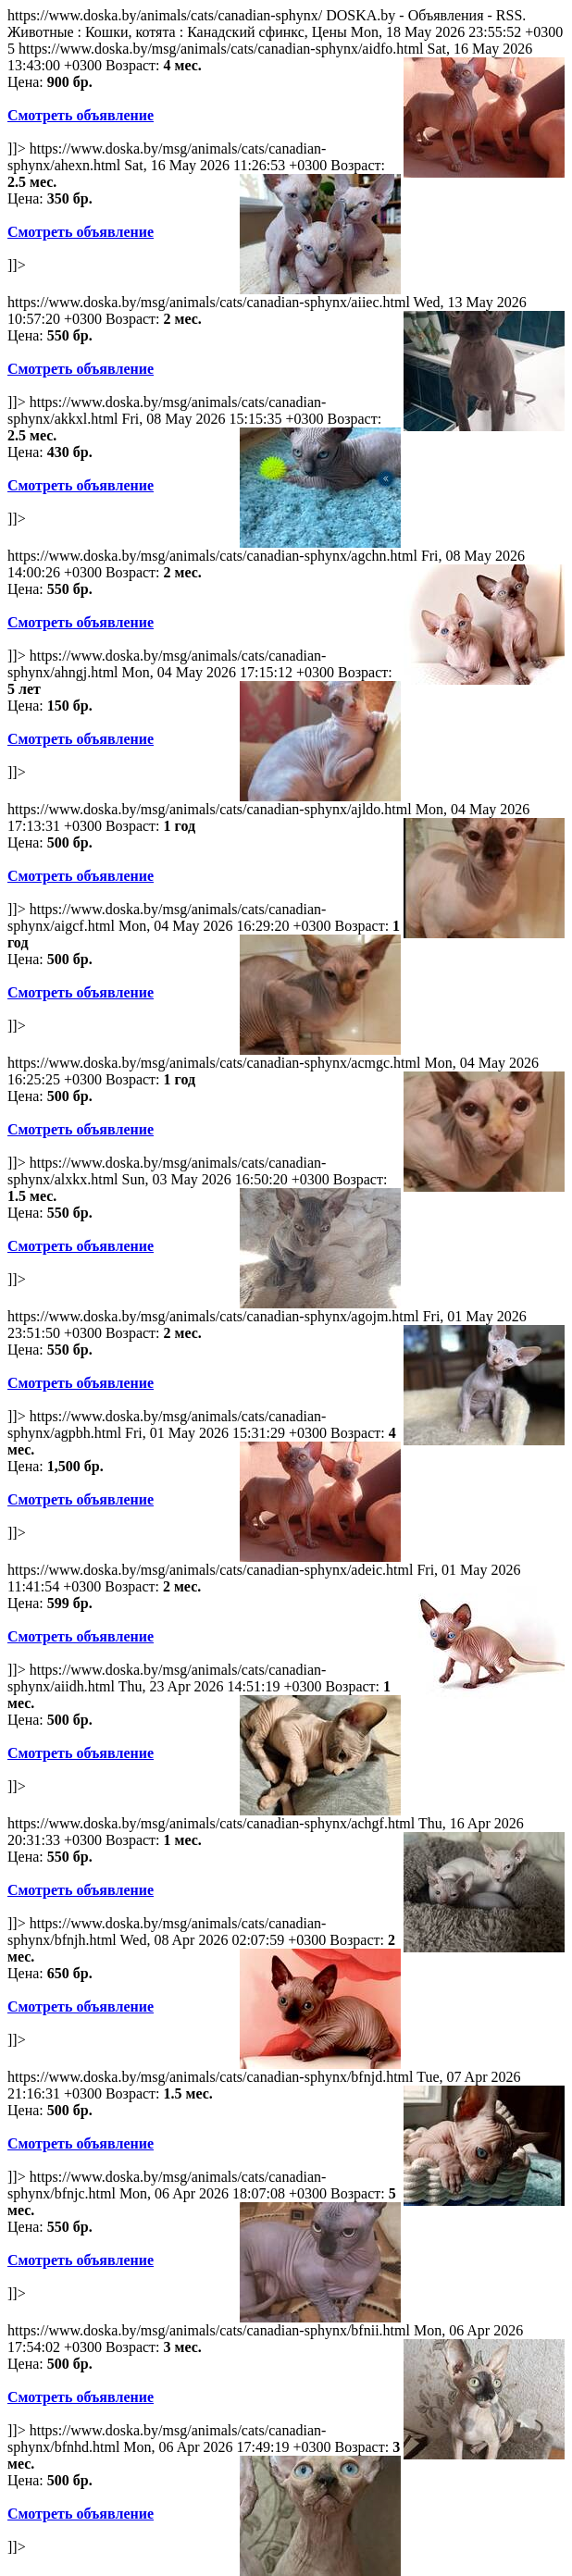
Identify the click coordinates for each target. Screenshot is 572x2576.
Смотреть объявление (80, 115)
